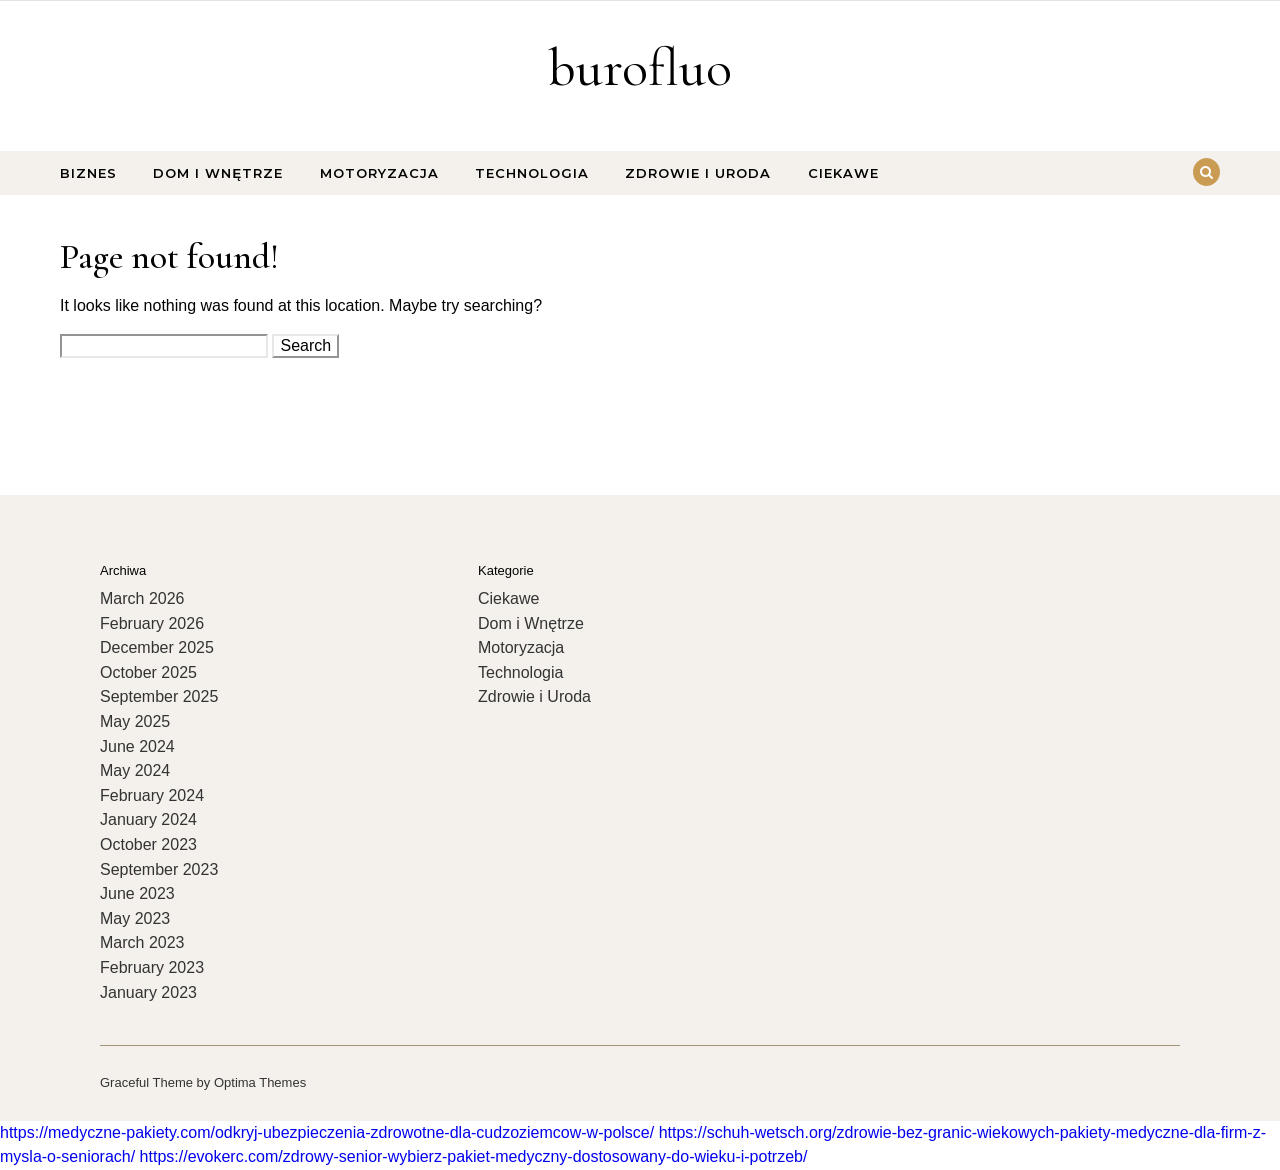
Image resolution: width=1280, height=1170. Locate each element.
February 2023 (152, 967)
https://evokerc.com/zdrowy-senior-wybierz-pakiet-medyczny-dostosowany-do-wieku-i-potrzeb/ (474, 1156)
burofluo (640, 67)
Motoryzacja (379, 173)
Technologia (532, 173)
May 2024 (135, 770)
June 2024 (137, 746)
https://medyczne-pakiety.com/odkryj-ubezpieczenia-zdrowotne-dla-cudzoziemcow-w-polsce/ (327, 1132)
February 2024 (152, 795)
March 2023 (142, 942)
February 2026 (152, 623)
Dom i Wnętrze (218, 173)
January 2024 (148, 819)
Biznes (88, 173)
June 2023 (137, 893)
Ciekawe (843, 173)
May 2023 (135, 918)
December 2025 (157, 647)
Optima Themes (260, 1082)
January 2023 (148, 992)
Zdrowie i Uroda (698, 173)
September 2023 (159, 869)
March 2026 (142, 598)
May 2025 (135, 721)
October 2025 (148, 672)
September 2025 (159, 696)
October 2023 (148, 844)
